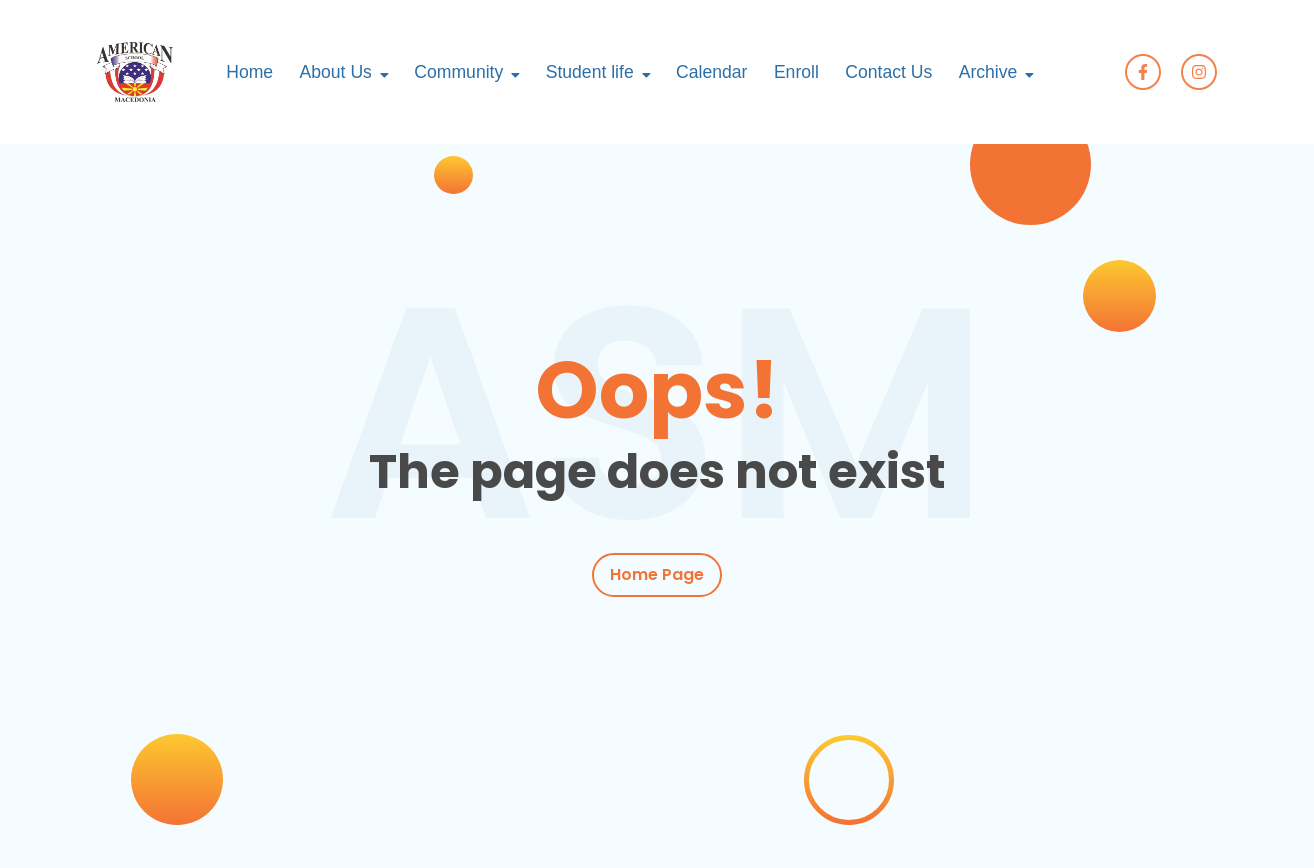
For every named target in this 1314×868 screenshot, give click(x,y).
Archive (988, 72)
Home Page (657, 574)
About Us (336, 72)
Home (249, 72)
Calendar (711, 72)
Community (458, 72)
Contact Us (888, 72)
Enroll (796, 72)
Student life (590, 72)
